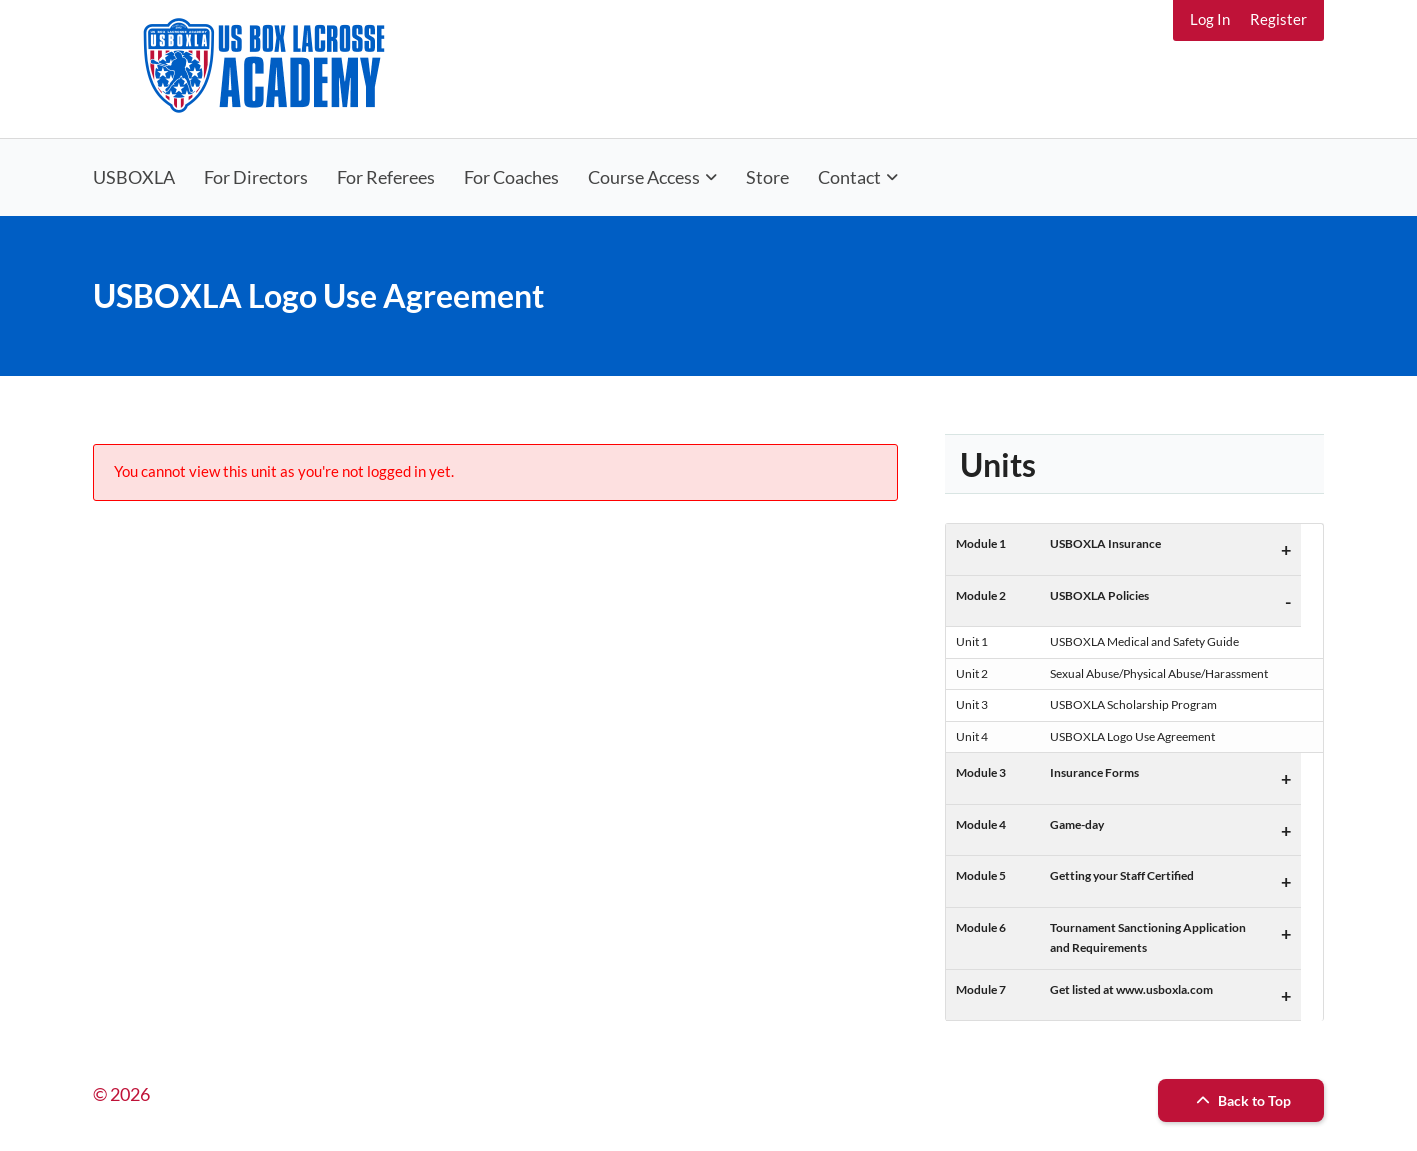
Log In (1210, 19)
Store (767, 177)
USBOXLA (134, 177)
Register (1278, 19)
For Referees (386, 177)
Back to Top (1241, 1100)
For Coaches (511, 177)
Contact (849, 177)
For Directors (256, 177)
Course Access (644, 177)
